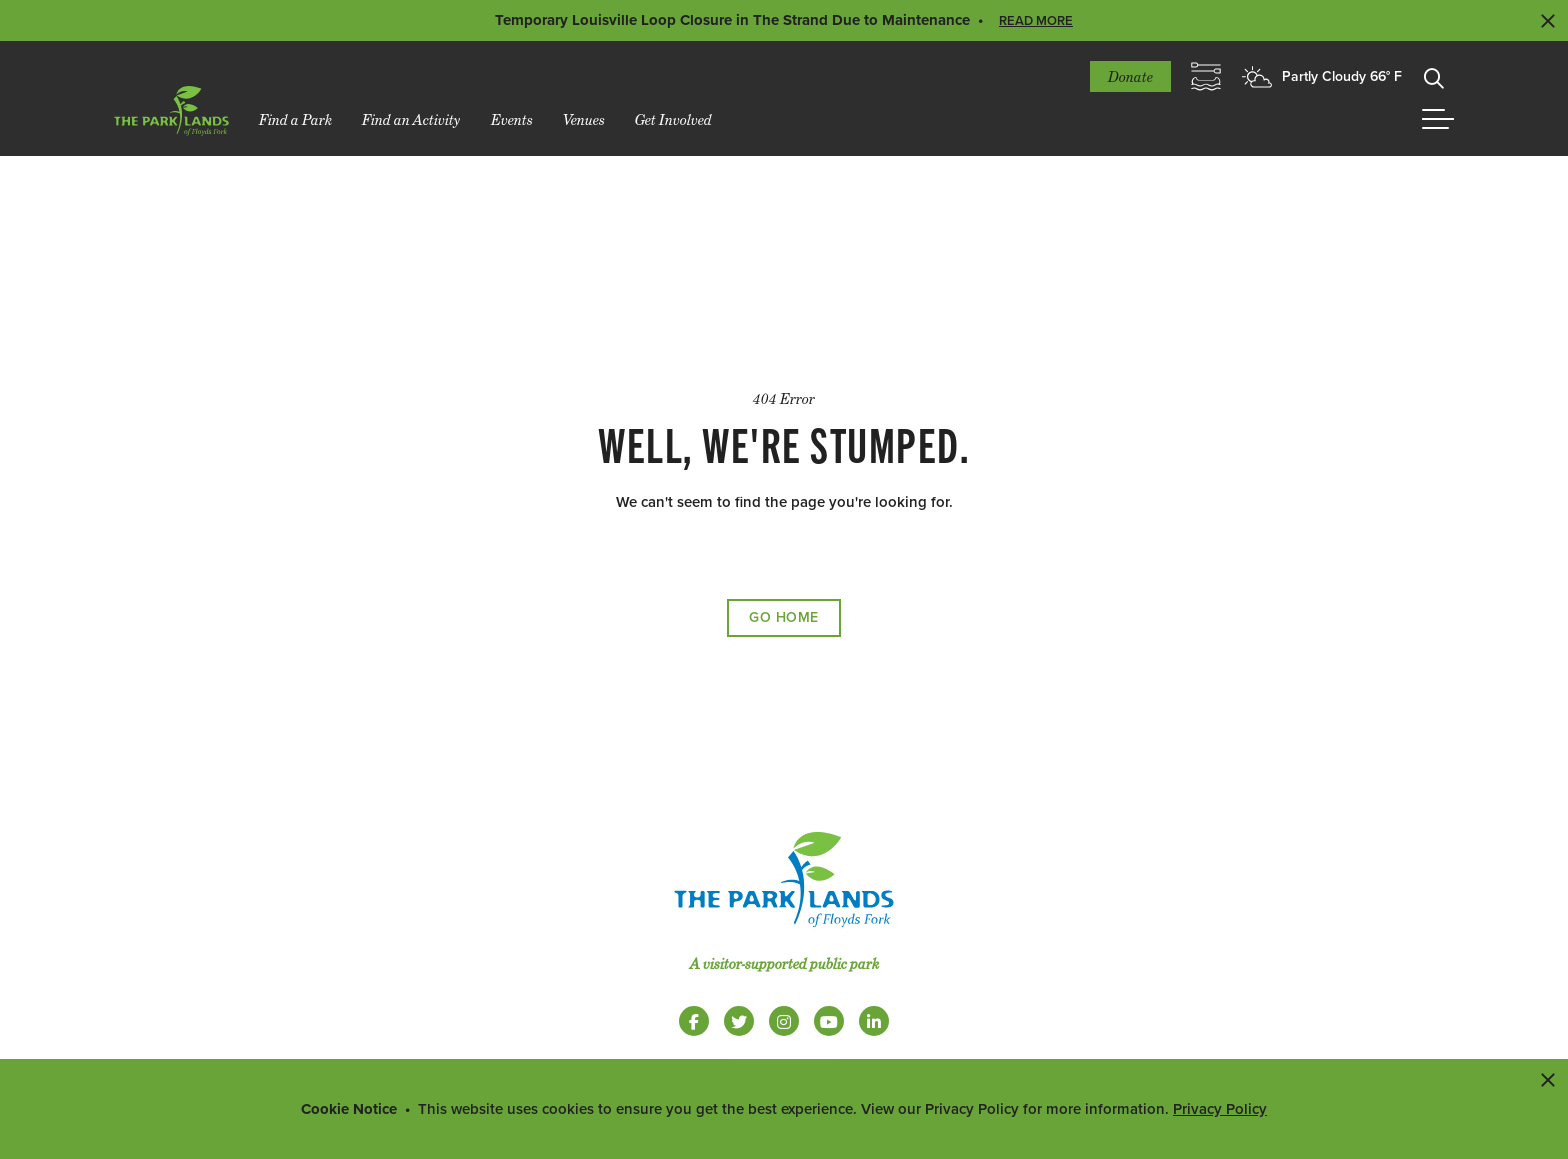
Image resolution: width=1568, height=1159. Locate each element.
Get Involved (673, 119)
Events (512, 119)
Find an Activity (411, 119)
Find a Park (295, 119)
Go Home (784, 617)
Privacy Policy (1220, 1109)
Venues (584, 119)
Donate (1130, 76)
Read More (1036, 21)
